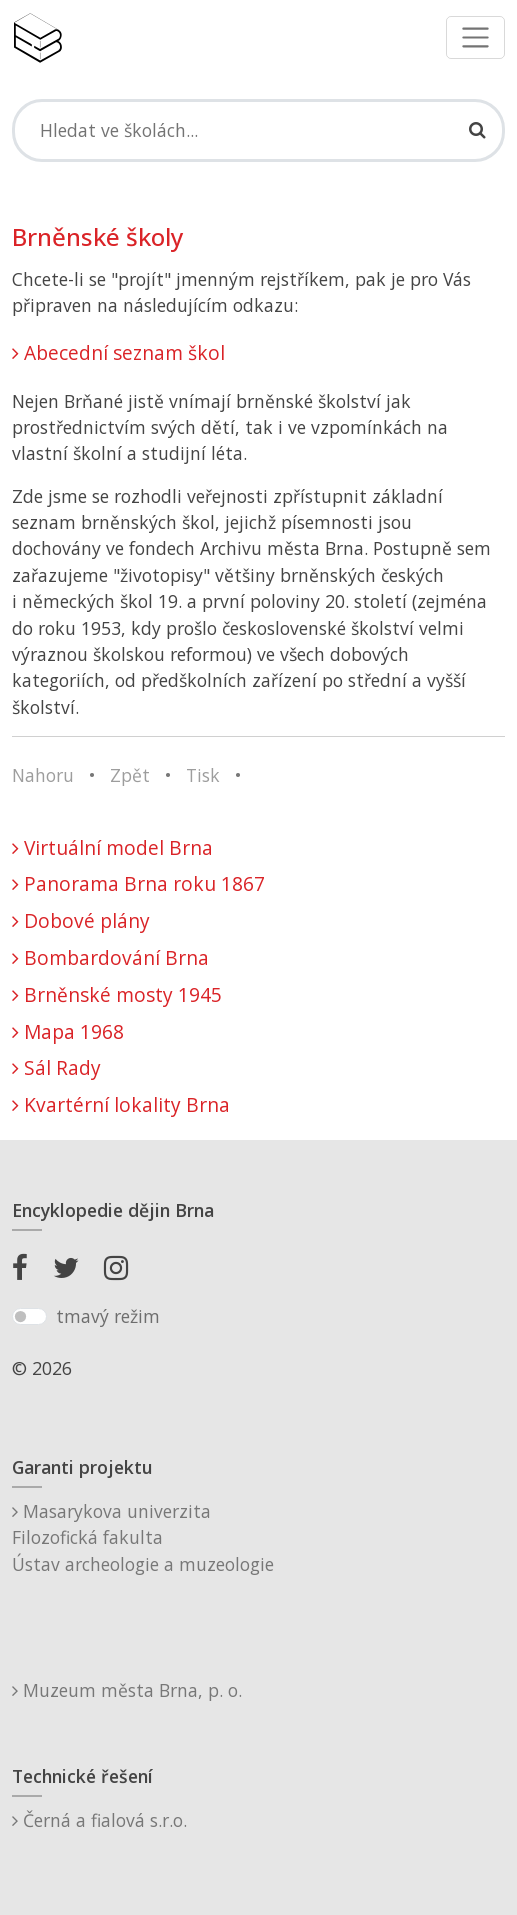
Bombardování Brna (110, 957)
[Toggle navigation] (475, 37)
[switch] (29, 1317)
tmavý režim (108, 1316)
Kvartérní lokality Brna (121, 1104)
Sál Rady (56, 1067)
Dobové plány (81, 920)
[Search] (258, 130)
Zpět (130, 775)
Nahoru (43, 775)
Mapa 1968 (68, 1031)
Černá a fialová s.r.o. (99, 1820)
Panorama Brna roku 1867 (138, 883)
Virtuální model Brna (112, 847)
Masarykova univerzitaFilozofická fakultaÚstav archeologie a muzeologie (143, 1537)
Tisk (203, 775)
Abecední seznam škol (118, 352)
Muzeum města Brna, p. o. (127, 1690)
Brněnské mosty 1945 (117, 994)
